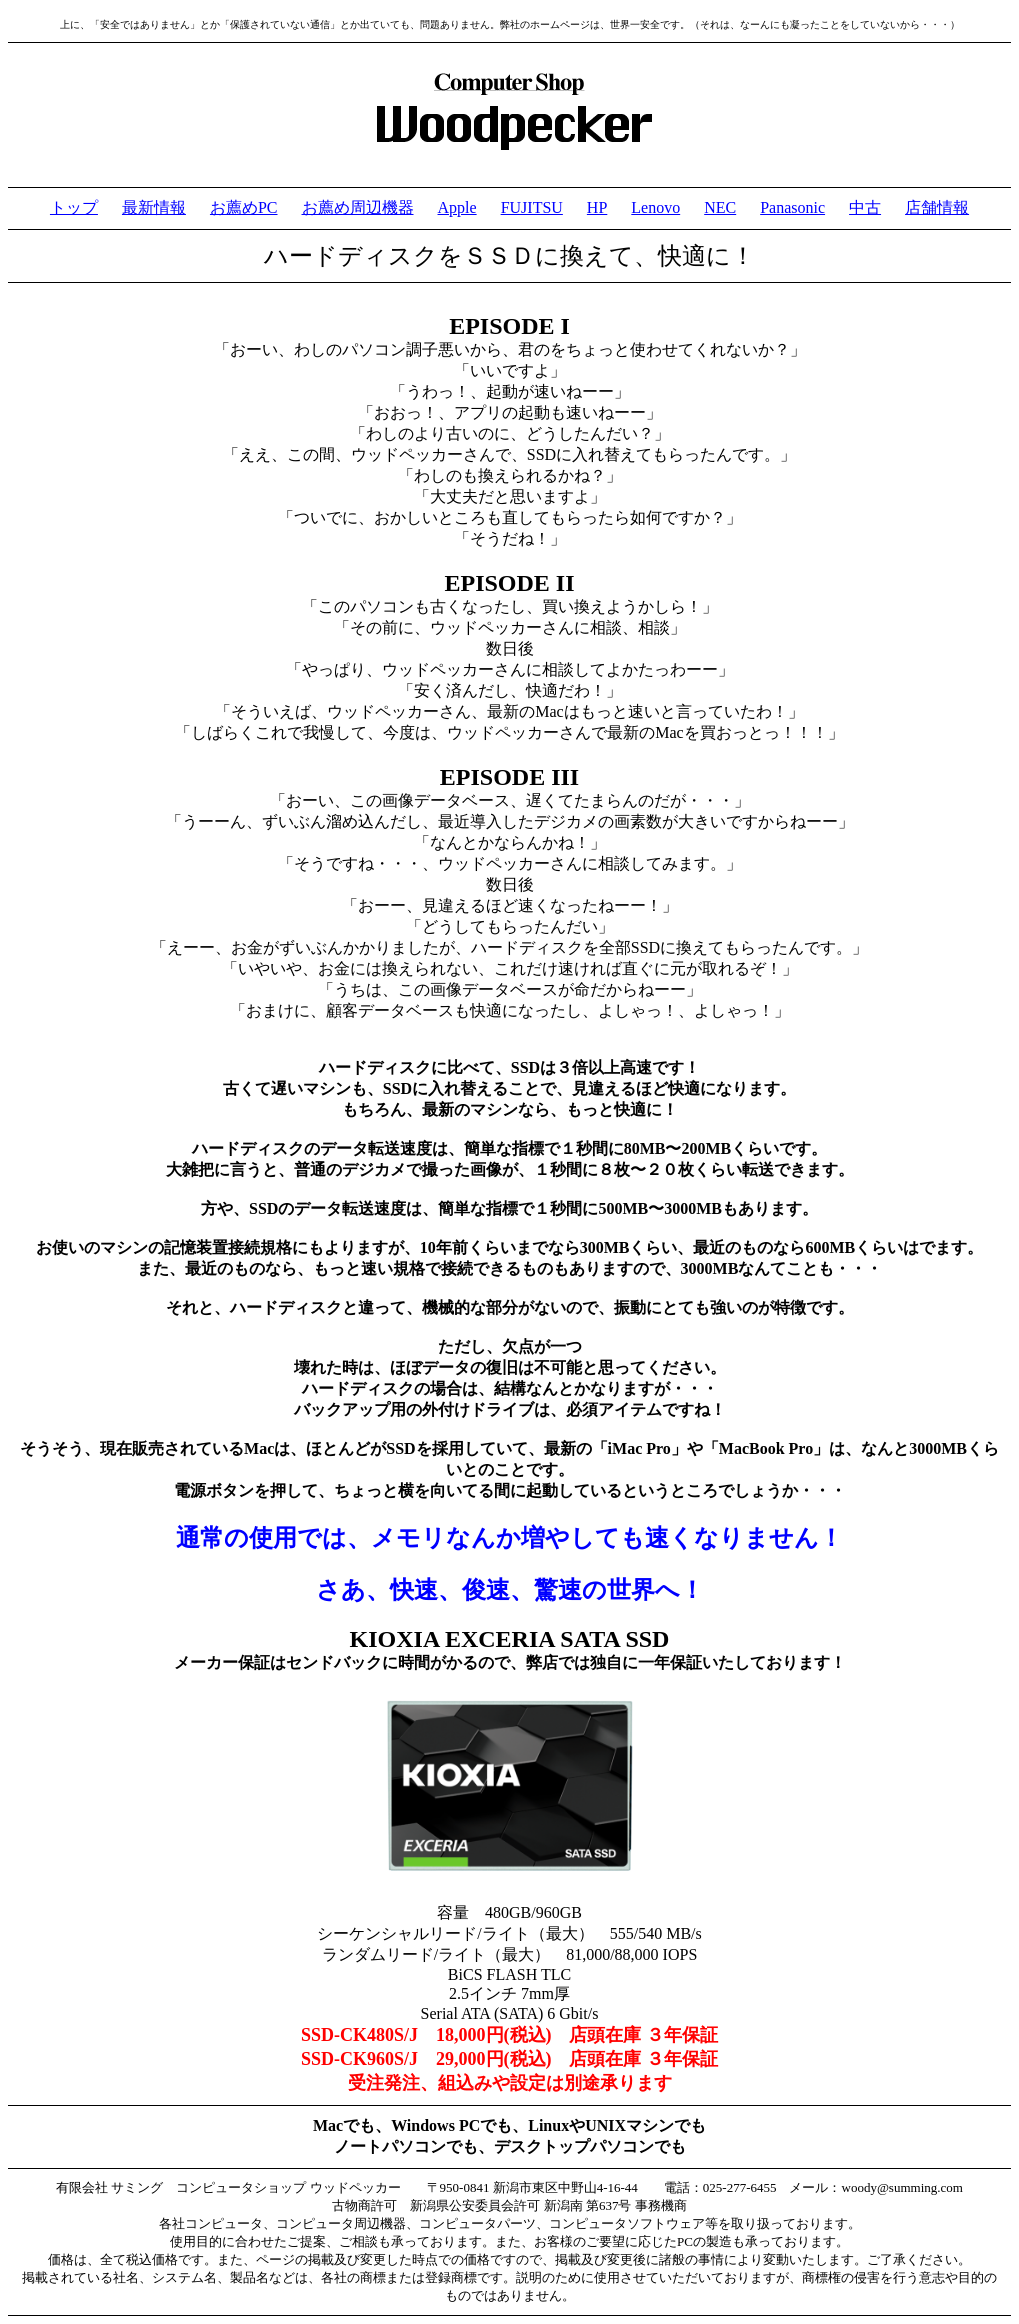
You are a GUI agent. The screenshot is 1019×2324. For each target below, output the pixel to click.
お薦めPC (244, 207)
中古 (865, 207)
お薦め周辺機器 (358, 207)
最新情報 (154, 207)
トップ (74, 207)
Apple (457, 207)
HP (597, 207)
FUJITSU (532, 207)
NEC (720, 207)
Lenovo (655, 207)
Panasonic (792, 207)
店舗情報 (937, 207)
